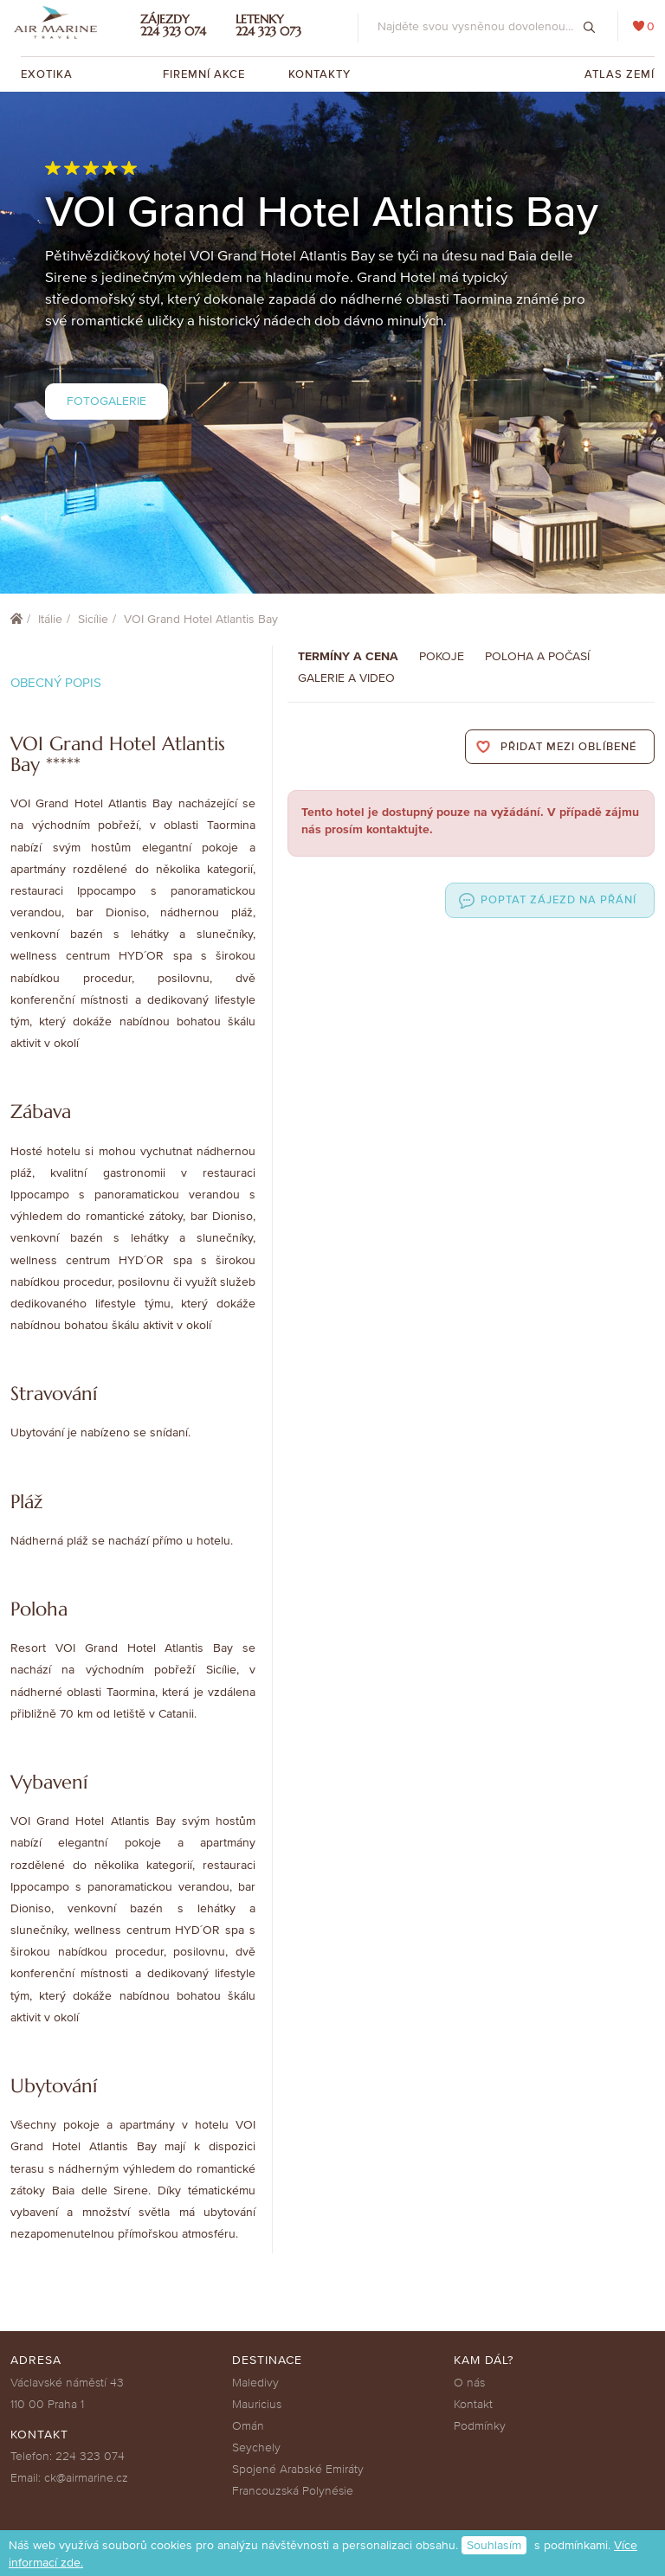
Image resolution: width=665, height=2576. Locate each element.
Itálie (50, 619)
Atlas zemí (619, 74)
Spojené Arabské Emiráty (298, 2469)
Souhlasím (494, 2545)
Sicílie (93, 619)
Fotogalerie (106, 401)
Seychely (256, 2447)
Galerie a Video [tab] (346, 678)
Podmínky (480, 2426)
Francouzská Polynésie (292, 2490)
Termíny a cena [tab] (348, 656)
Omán (248, 2426)
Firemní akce (204, 74)
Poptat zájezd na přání (558, 900)
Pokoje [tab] (441, 656)
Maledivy (255, 2382)
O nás (469, 2382)
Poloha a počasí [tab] (537, 656)
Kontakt (473, 2404)
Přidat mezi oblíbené (568, 747)
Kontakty (319, 74)
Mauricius (256, 2404)
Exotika (48, 74)
